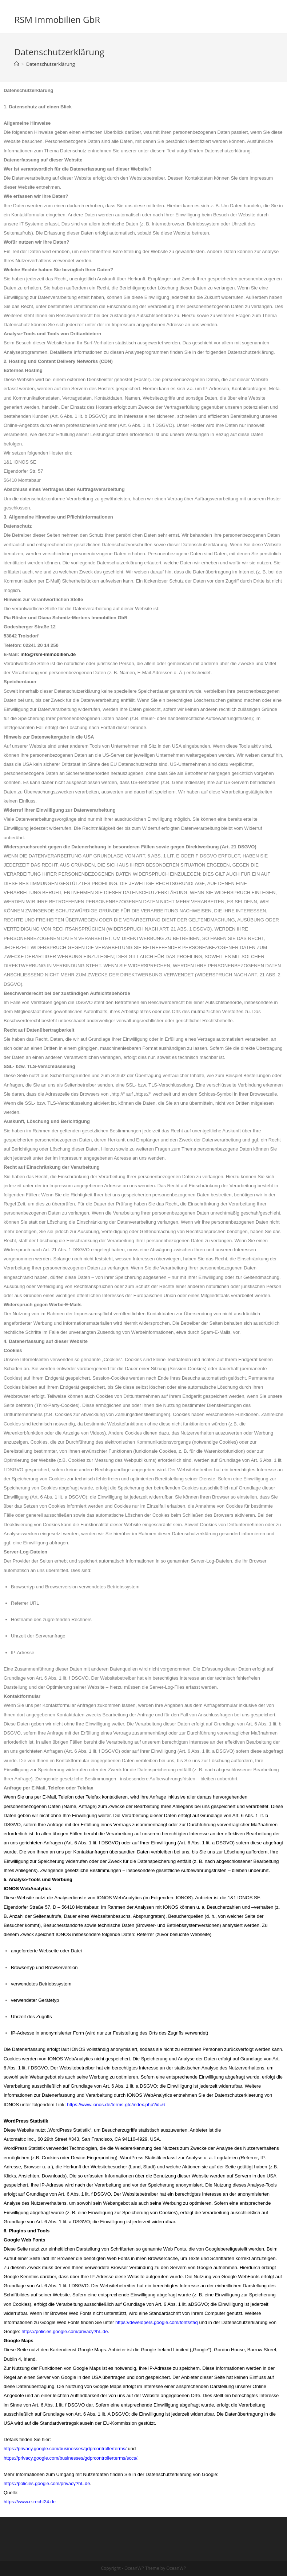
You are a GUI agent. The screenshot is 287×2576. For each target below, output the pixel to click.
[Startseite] (16, 64)
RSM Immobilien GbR (57, 19)
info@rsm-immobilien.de (48, 654)
